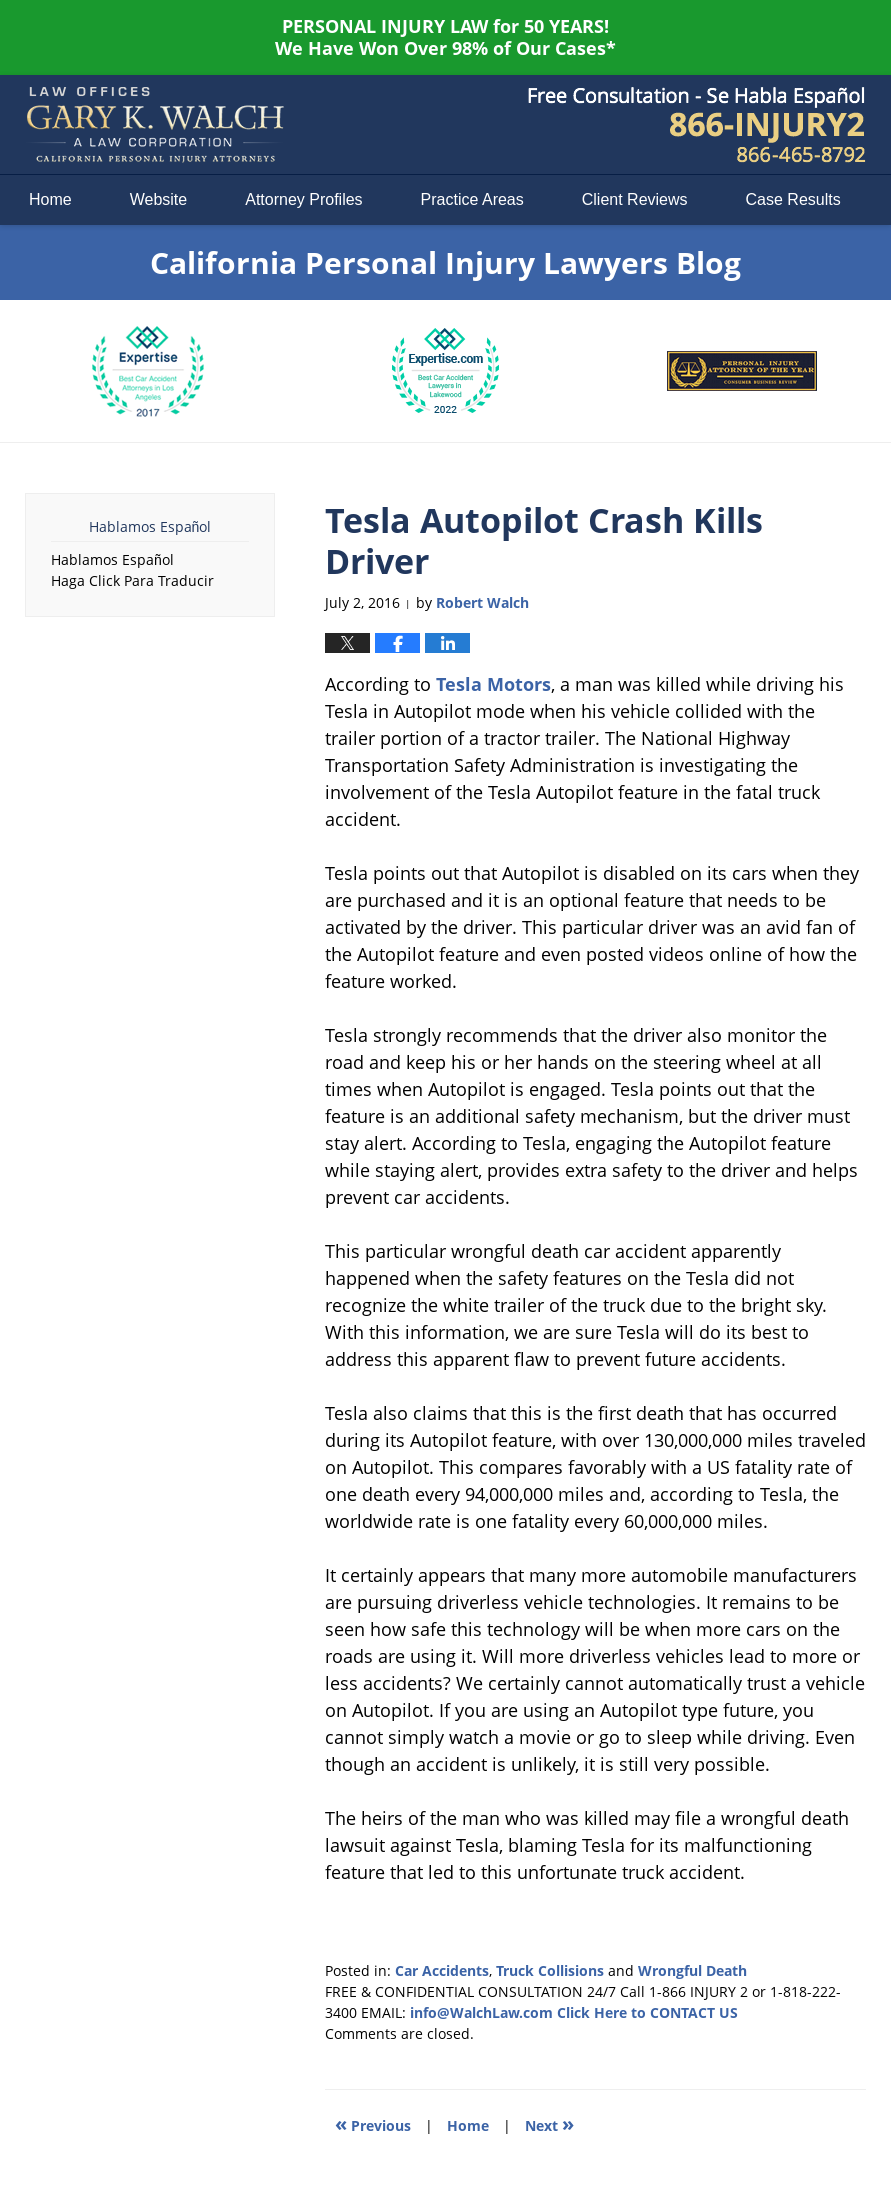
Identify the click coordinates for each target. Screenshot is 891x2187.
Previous (373, 2123)
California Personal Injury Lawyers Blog (155, 125)
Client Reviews (635, 199)
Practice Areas (472, 199)
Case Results (793, 199)
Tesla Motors (493, 684)
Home (50, 199)
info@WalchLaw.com (481, 2012)
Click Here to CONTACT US (647, 2012)
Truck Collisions (550, 1970)
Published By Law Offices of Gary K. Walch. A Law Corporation (697, 125)
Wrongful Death (692, 1970)
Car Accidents (442, 1970)
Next (549, 2123)
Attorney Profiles (303, 199)
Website (159, 199)
